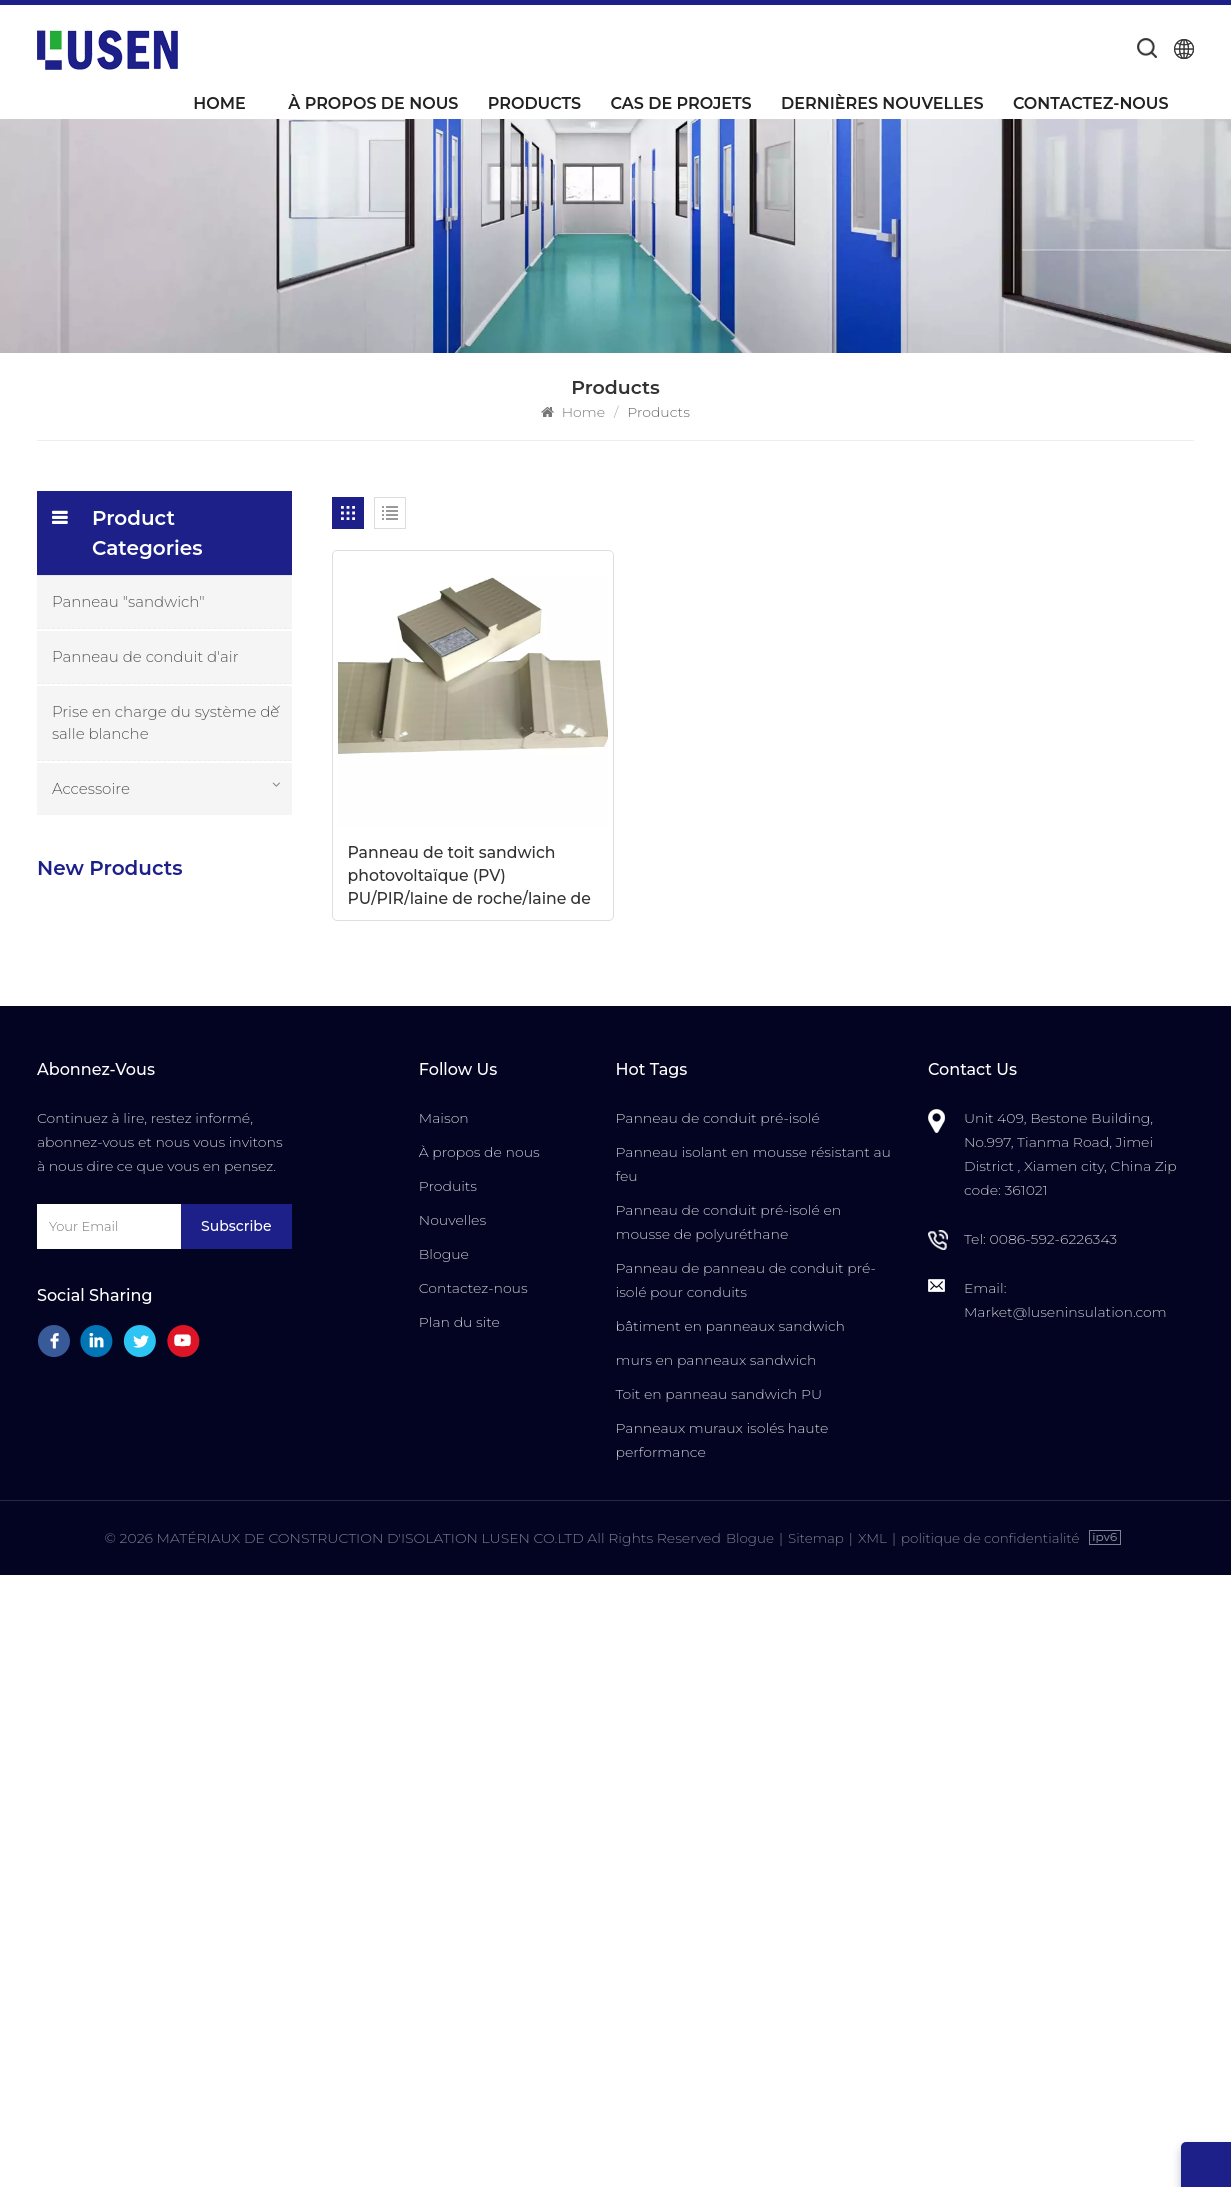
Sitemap (812, 2150)
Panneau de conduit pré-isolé (717, 1731)
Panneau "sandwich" (128, 601)
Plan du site (459, 1935)
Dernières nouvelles (882, 103)
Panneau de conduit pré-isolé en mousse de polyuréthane (728, 1835)
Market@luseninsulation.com (1065, 1925)
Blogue (444, 1867)
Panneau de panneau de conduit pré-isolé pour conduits (745, 1893)
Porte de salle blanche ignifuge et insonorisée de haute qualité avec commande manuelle (210, 1469)
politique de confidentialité (993, 2150)
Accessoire (91, 788)
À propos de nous (373, 103)
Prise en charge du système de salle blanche (165, 722)
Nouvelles (452, 1833)
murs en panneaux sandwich (715, 1973)
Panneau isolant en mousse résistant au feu (752, 1777)
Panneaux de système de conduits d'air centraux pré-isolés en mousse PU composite (208, 1032)
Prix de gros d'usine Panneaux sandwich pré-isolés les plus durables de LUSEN (210, 1250)
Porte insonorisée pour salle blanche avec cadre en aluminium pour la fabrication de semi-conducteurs (207, 1359)
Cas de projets (680, 103)
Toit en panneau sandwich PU (718, 2007)
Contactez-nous (1091, 103)
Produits (448, 1799)
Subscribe (236, 1839)
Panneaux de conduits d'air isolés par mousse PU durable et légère (210, 923)
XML (871, 2150)
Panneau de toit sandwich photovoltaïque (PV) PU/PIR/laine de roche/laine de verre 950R (429, 799)
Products (534, 103)
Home (219, 103)
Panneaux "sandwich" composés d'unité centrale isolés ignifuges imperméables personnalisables (204, 1141)
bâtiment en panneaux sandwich (730, 1939)
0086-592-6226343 (1053, 1852)
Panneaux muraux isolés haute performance (721, 2053)
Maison (444, 1731)
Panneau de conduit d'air (145, 656)
